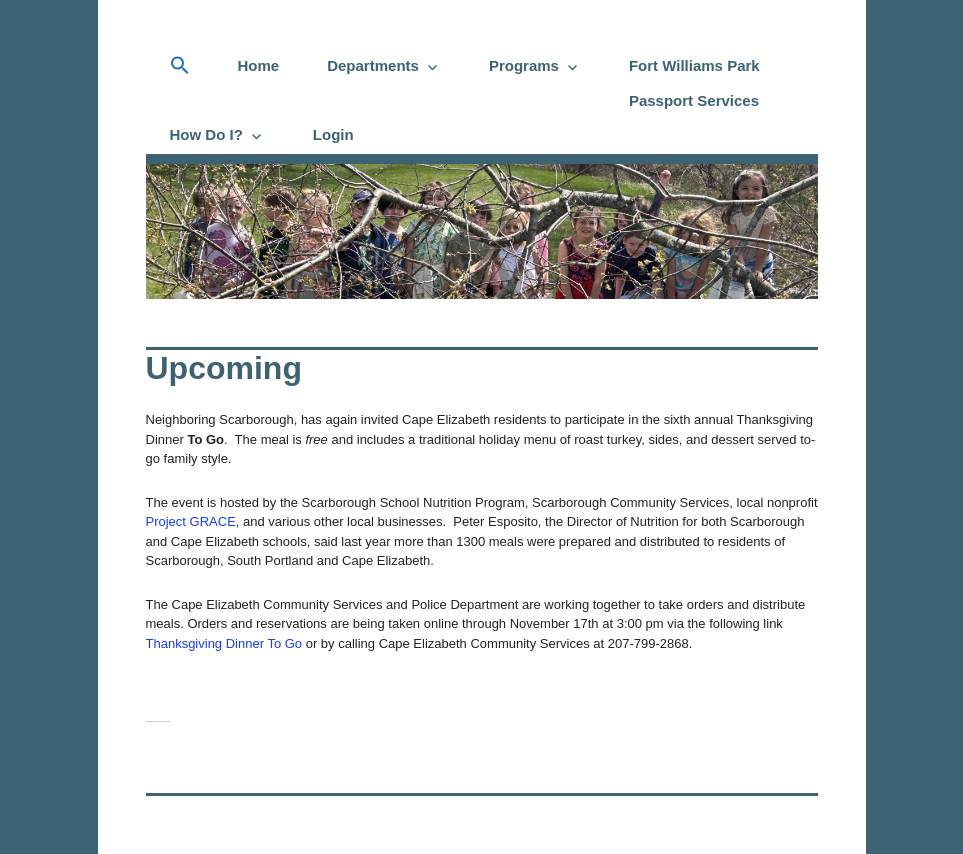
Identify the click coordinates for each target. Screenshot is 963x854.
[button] (180, 66)
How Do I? (206, 134)
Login (333, 134)
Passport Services (694, 100)
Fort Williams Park (694, 65)
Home (259, 65)
